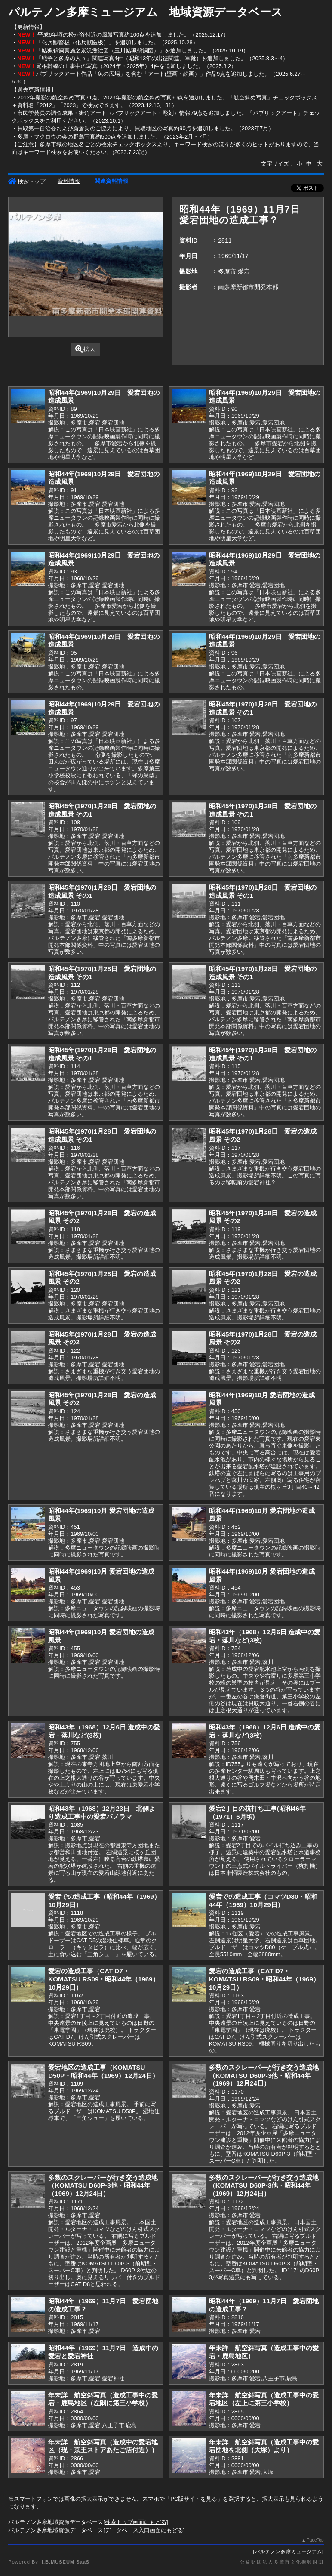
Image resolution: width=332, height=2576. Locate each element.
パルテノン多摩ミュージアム (288, 2551)
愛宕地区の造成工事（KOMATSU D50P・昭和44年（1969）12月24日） (103, 2071)
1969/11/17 (233, 256)
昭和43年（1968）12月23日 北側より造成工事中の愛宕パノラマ (101, 1812)
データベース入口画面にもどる (144, 2530)
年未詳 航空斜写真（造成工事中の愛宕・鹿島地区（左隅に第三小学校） (103, 2399)
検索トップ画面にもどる (135, 2522)
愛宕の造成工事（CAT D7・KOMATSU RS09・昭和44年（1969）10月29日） (103, 1979)
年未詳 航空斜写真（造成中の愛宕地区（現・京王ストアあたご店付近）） (103, 2446)
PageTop (315, 2540)
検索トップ (27, 181)
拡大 (85, 349)
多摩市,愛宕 (234, 271)
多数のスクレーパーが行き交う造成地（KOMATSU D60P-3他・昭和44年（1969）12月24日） (264, 2075)
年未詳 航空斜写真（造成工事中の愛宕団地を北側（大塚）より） (264, 2446)
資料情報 (69, 181)
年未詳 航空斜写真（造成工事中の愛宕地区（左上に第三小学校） (264, 2399)
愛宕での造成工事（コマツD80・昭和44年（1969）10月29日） (263, 1900)
